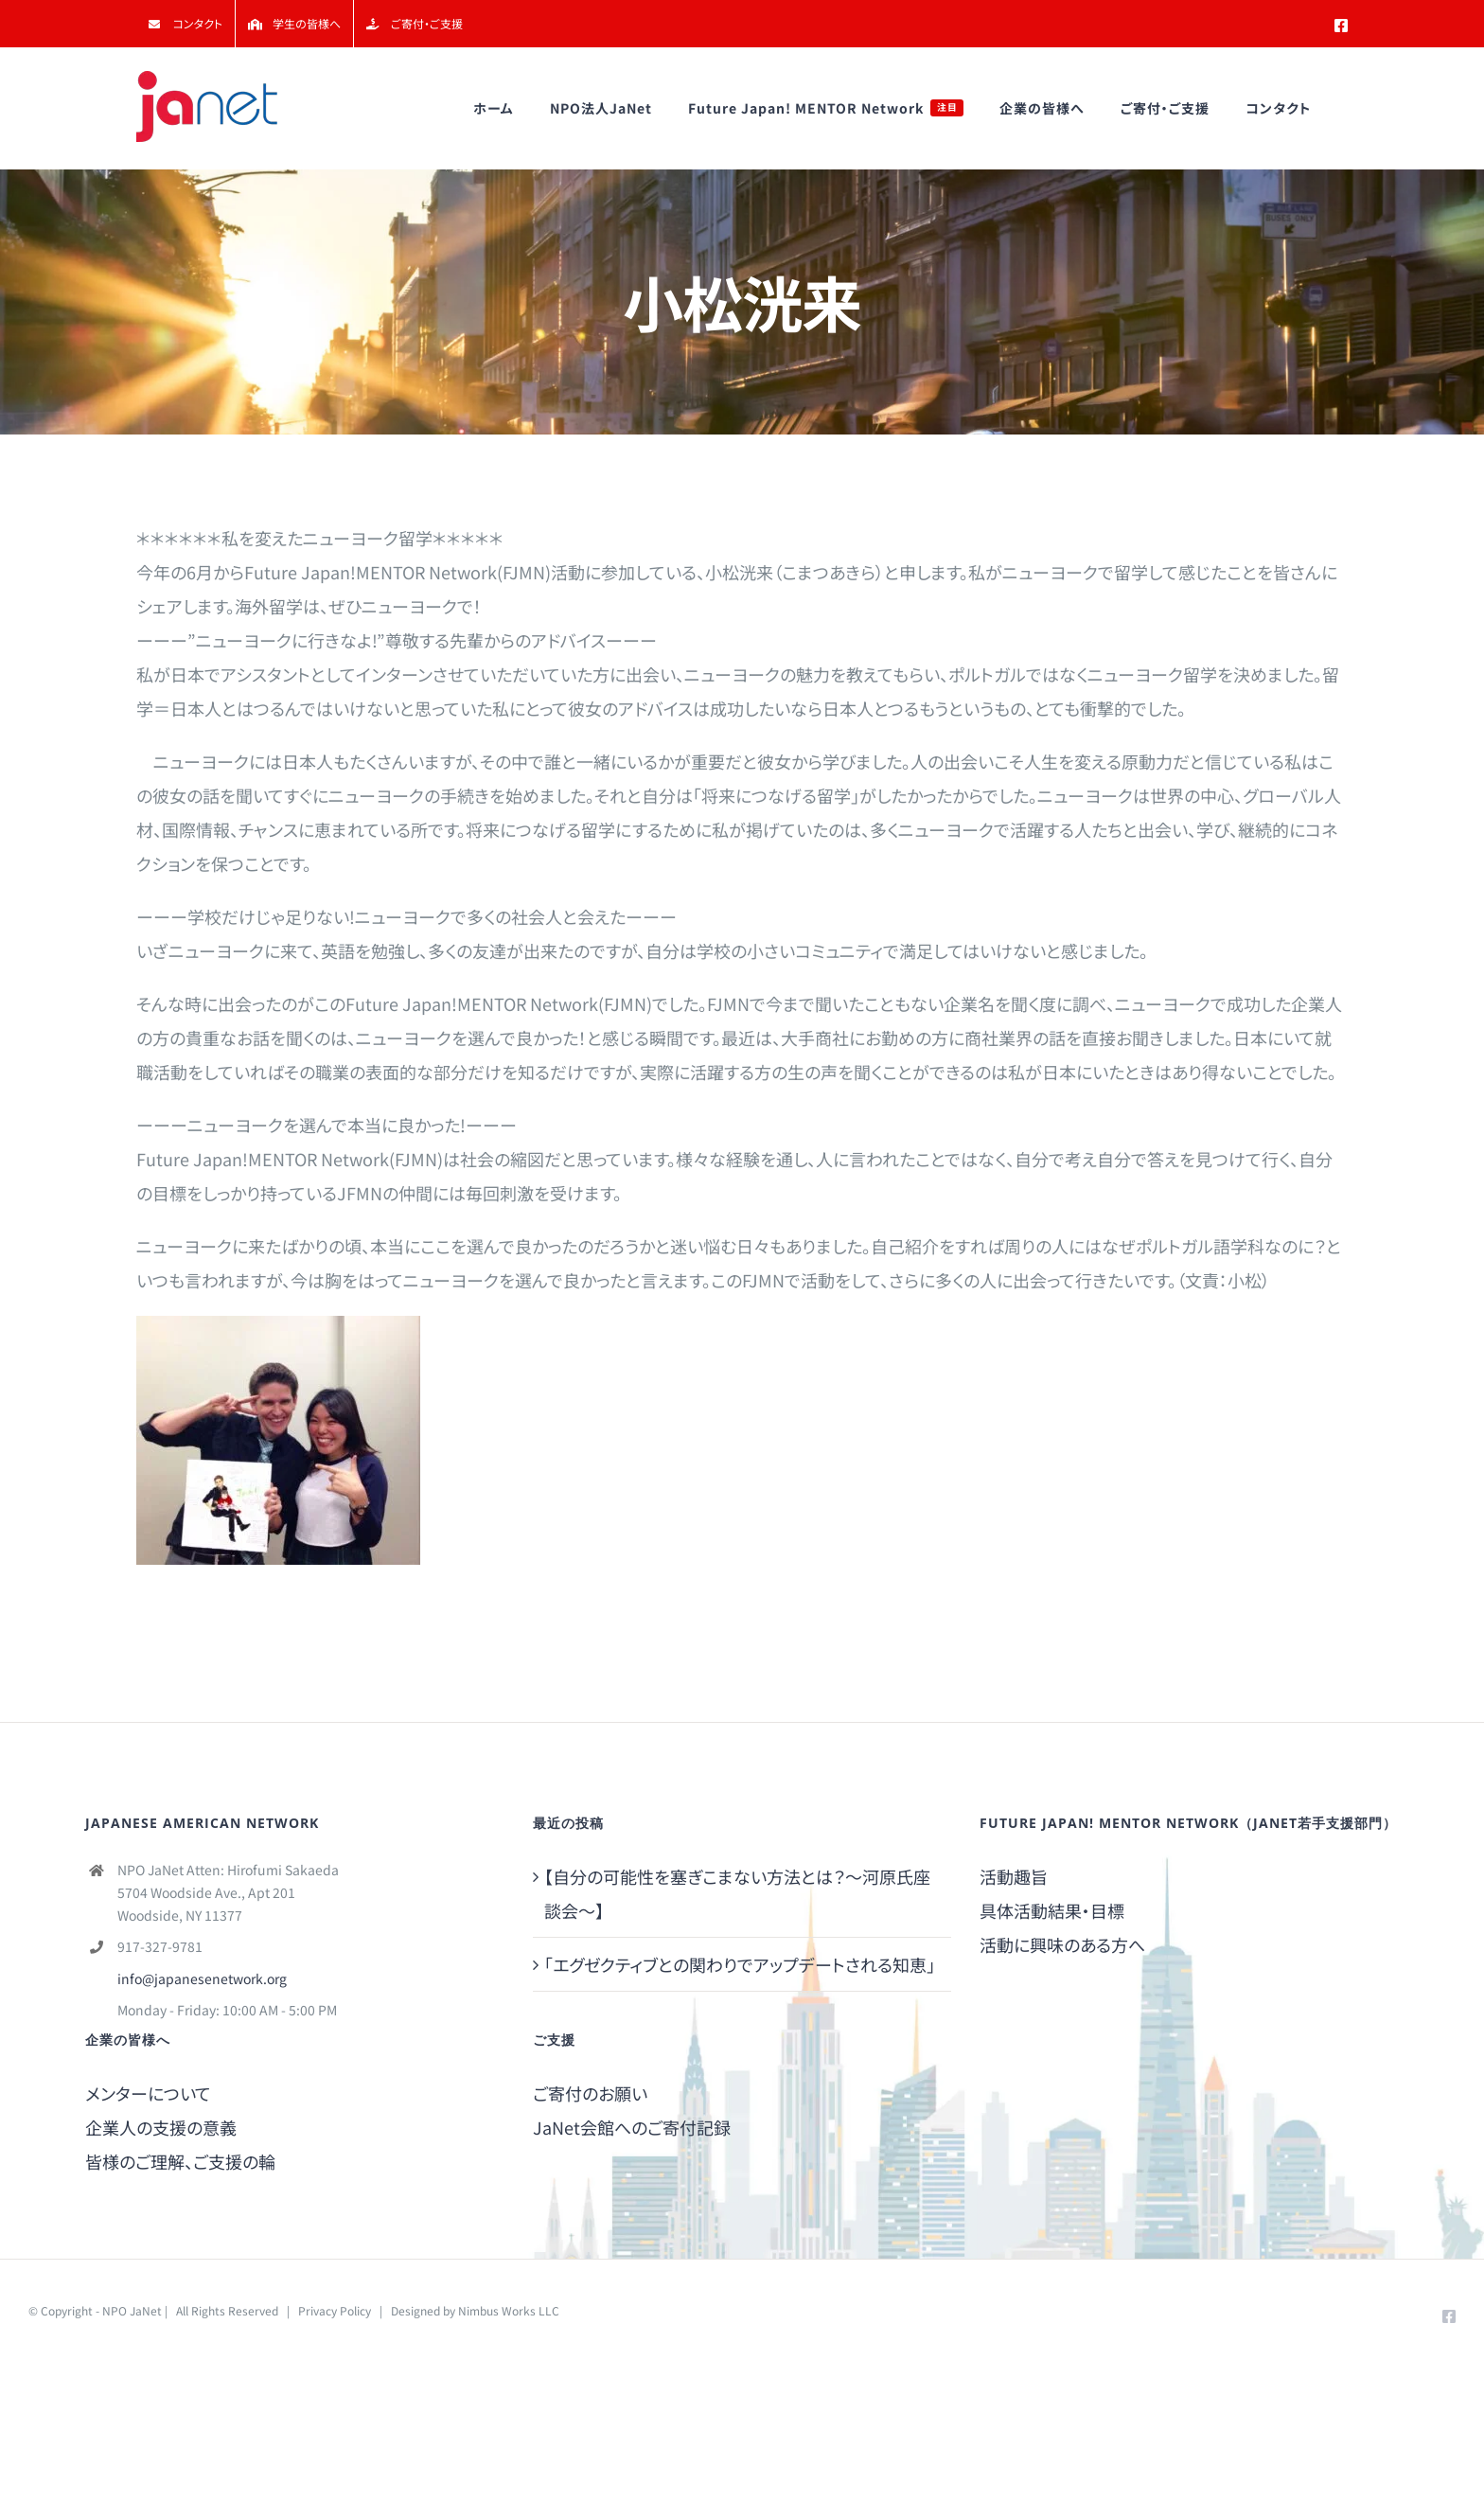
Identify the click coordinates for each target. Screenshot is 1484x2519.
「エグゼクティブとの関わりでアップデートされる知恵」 (739, 1964)
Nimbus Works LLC (508, 2310)
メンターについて (148, 2093)
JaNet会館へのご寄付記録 (632, 2127)
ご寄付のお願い (590, 2093)
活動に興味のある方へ (1062, 1944)
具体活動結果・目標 (1052, 1910)
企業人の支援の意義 (161, 2127)
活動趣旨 (1014, 1876)
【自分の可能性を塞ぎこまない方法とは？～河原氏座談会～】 (737, 1893)
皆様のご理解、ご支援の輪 (180, 2161)
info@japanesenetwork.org (202, 1978)
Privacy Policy (334, 2310)
